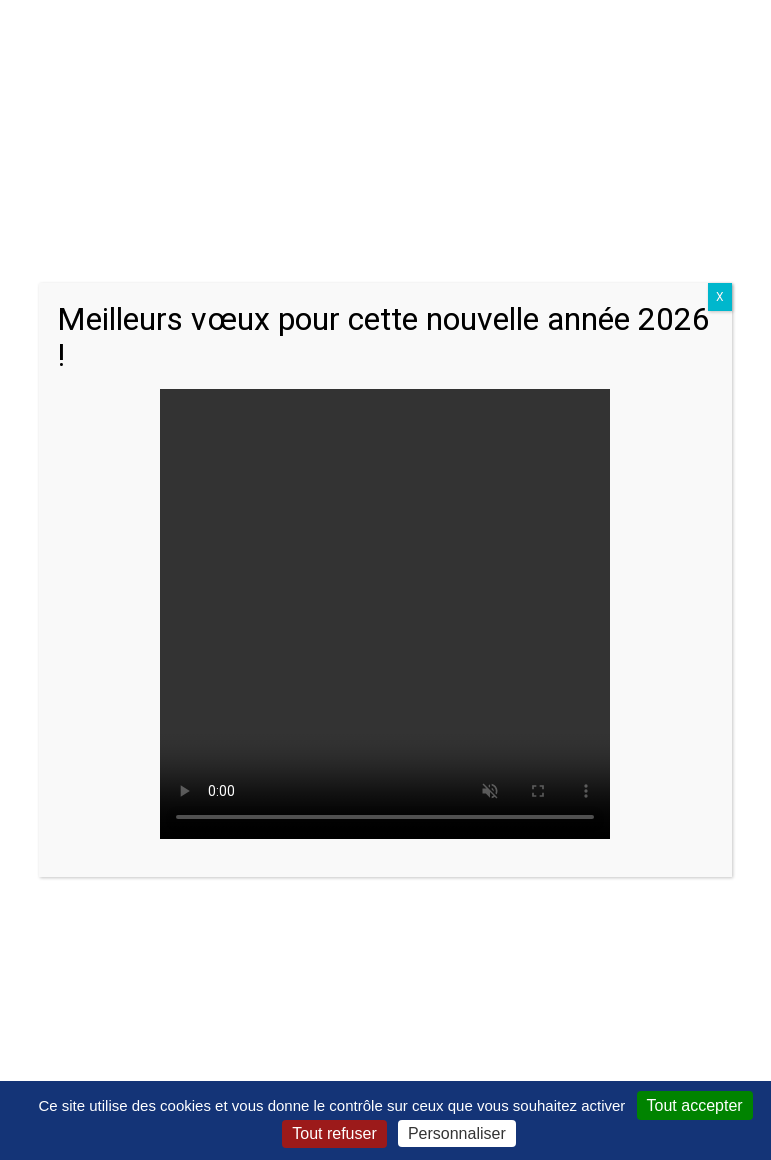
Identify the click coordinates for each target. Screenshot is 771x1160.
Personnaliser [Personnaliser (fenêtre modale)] (457, 1133)
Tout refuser (334, 1133)
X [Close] (720, 297)
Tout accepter (695, 1105)
